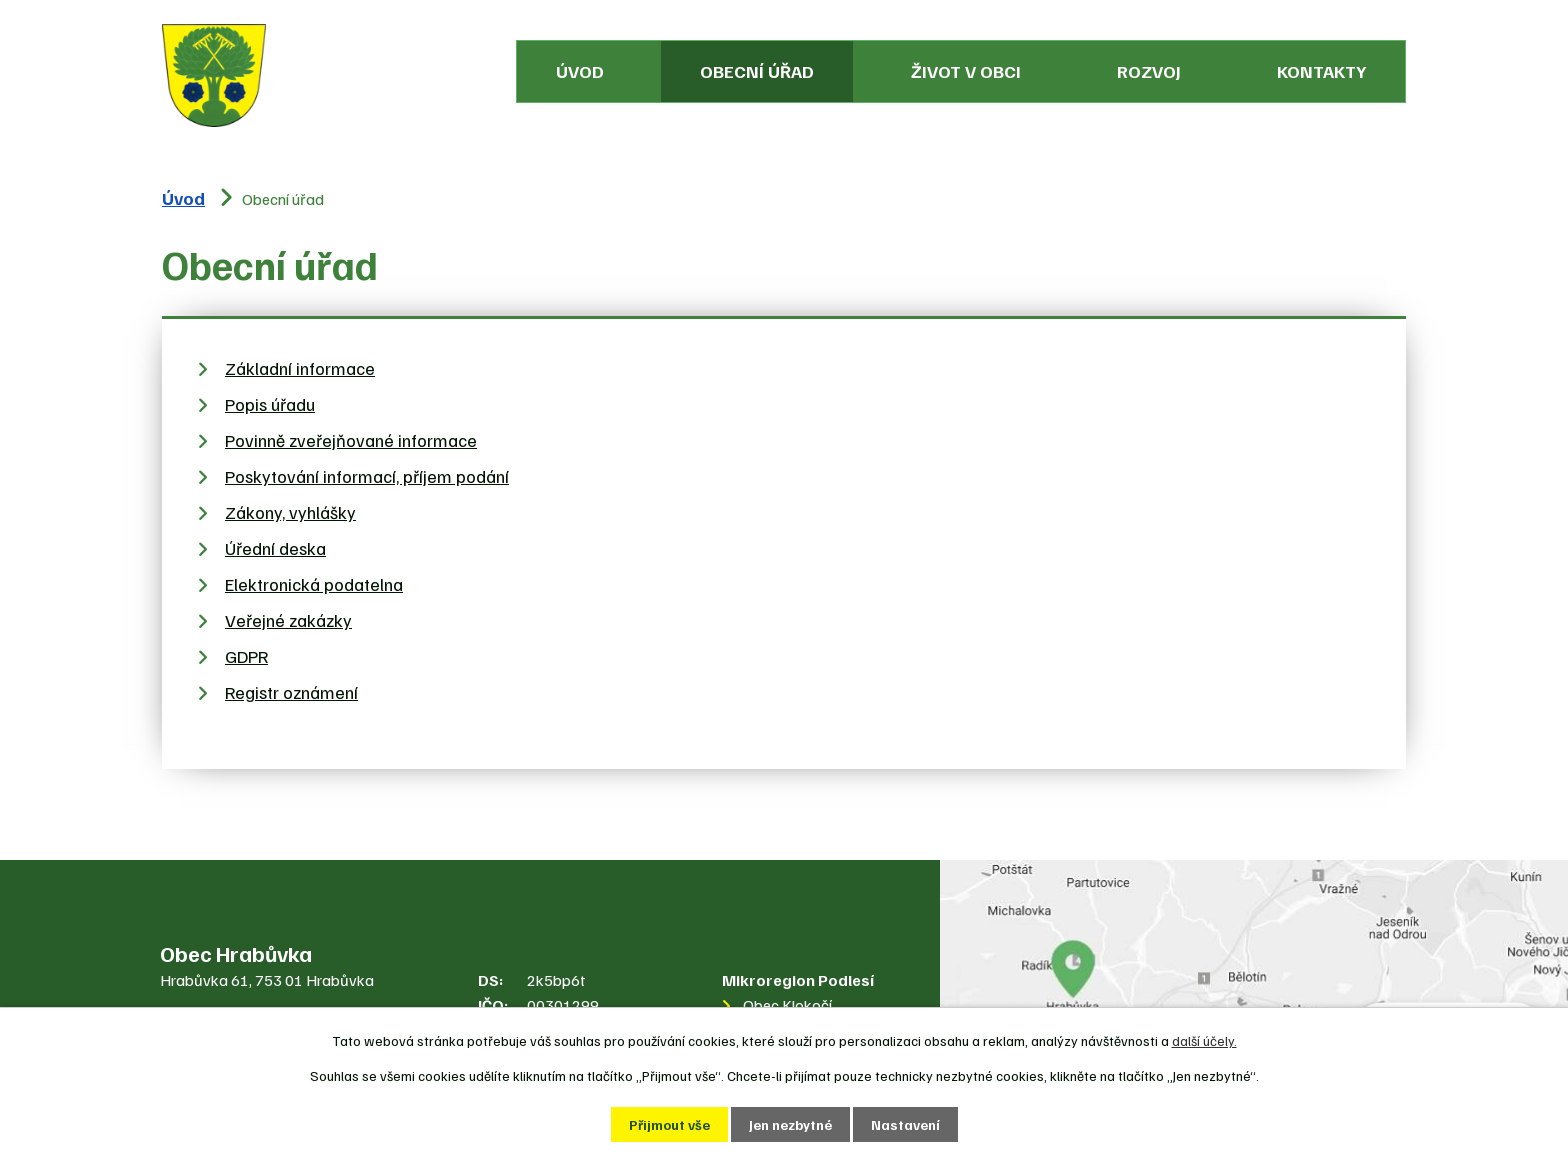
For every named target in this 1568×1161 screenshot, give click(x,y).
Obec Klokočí (787, 1005)
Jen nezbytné (790, 1124)
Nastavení (905, 1124)
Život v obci (966, 71)
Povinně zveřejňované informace (351, 440)
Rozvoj (1149, 71)
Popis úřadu (270, 404)
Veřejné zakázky (288, 620)
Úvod (580, 71)
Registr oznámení (291, 692)
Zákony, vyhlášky (290, 512)
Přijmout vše (669, 1124)
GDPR (246, 656)
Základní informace (300, 368)
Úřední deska (275, 548)
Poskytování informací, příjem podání (367, 476)
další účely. (1204, 1040)
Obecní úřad (757, 71)
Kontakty (1321, 71)
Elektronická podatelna (314, 584)
